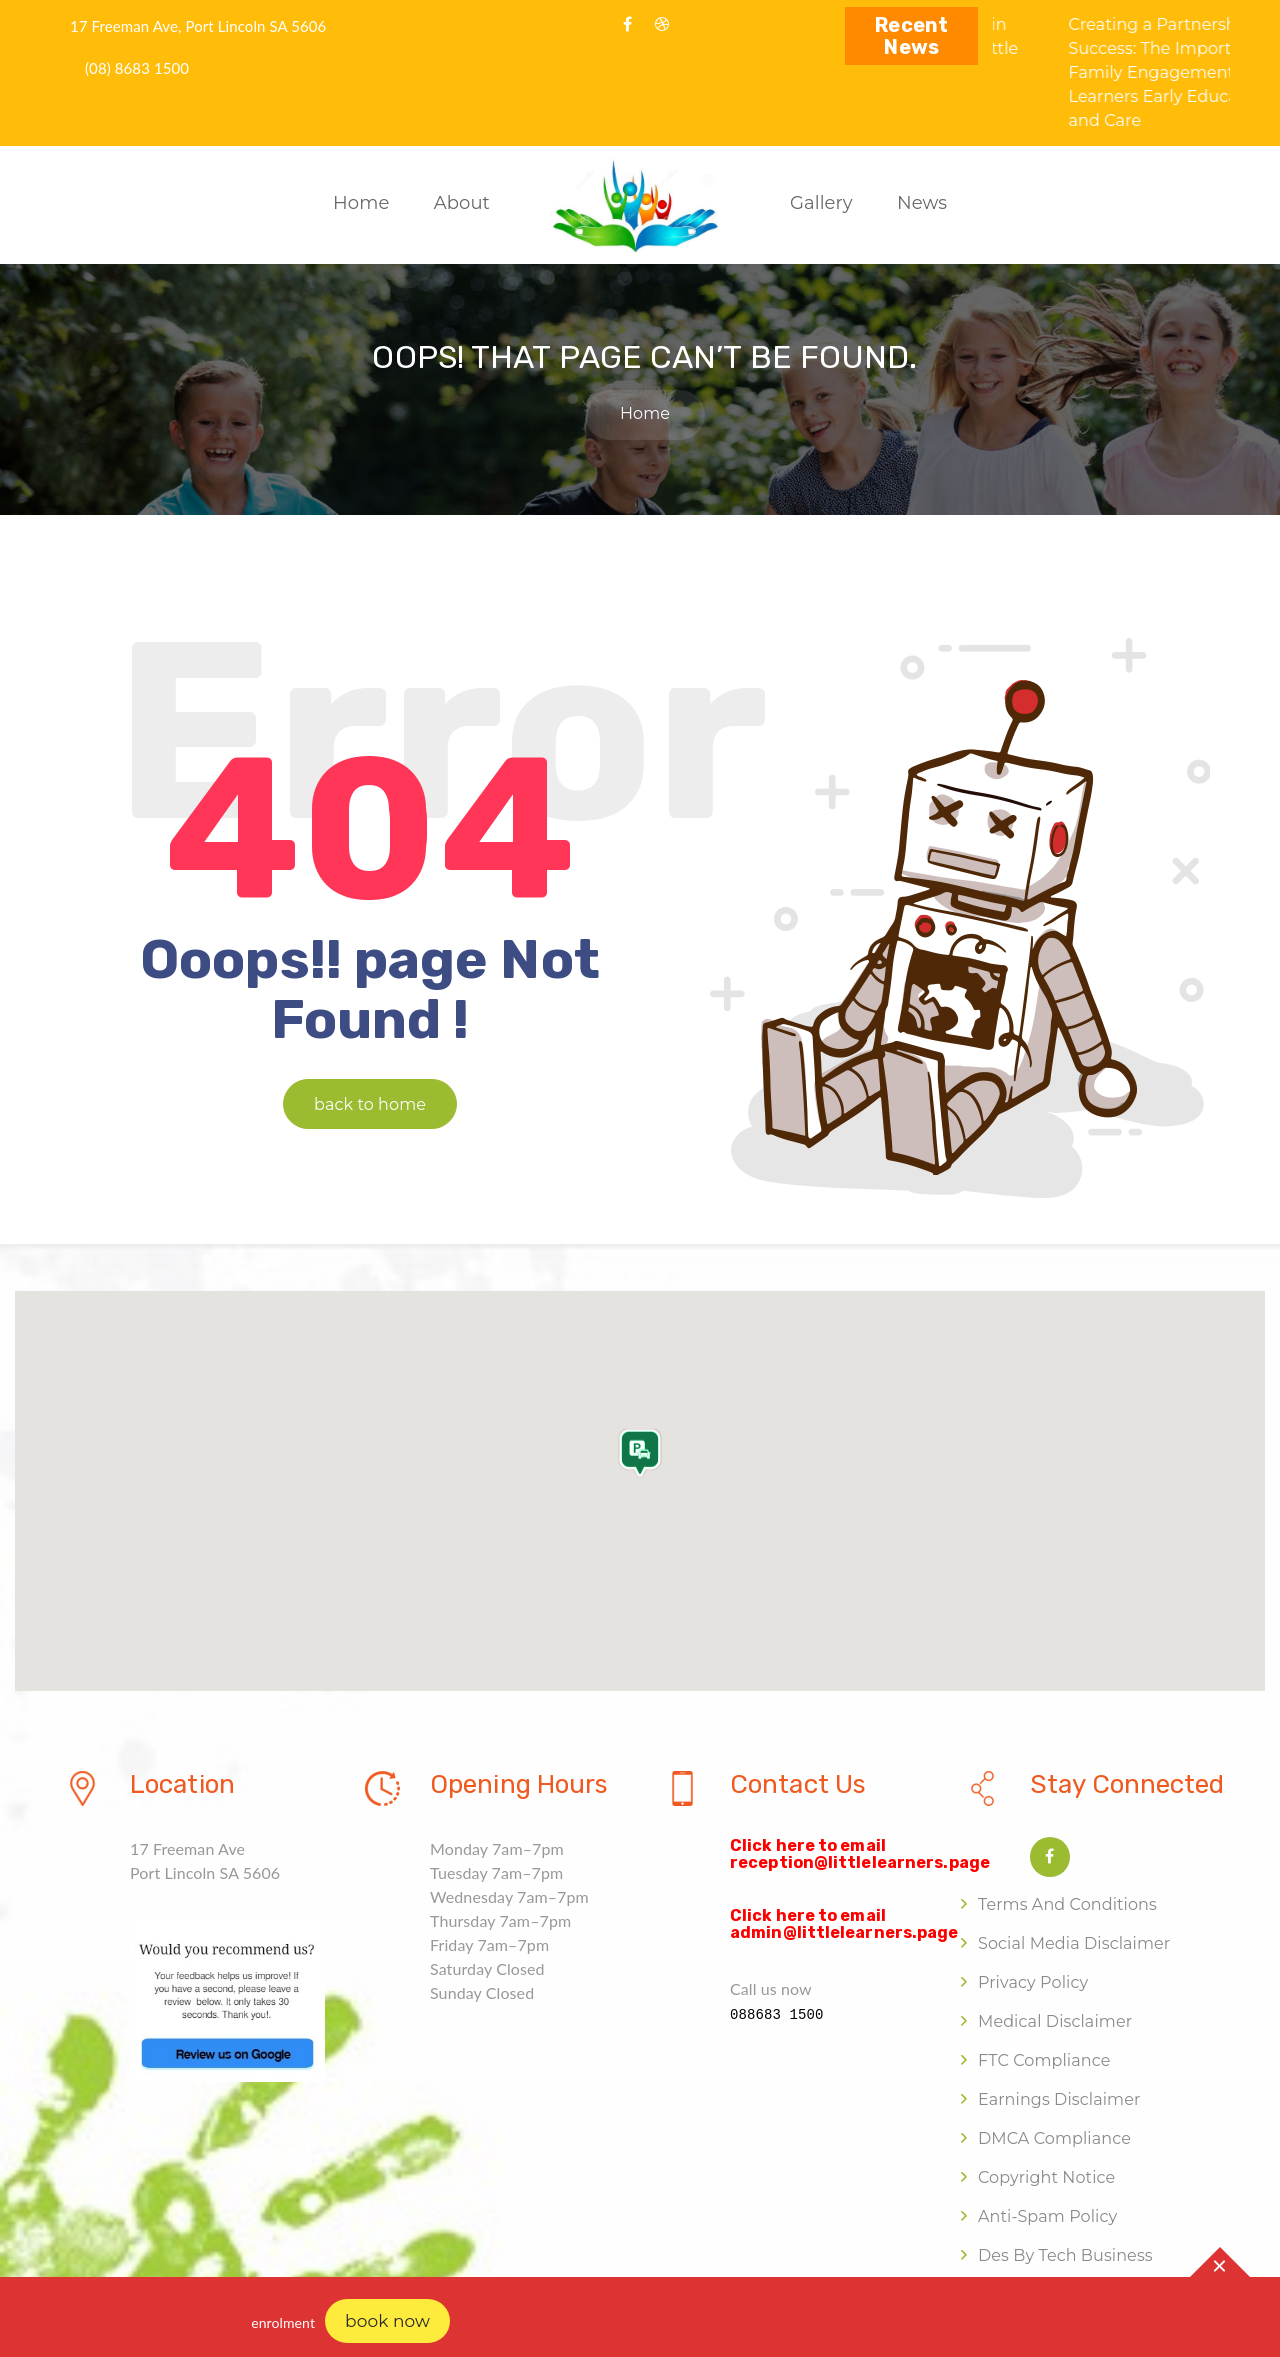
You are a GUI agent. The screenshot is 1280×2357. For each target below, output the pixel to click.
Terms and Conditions (1067, 1904)
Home (361, 203)
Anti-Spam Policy (1047, 2216)
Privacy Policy (1033, 1982)
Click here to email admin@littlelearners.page (844, 1924)
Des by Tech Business (1065, 2255)
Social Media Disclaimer (1074, 1943)
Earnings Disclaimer (1059, 2099)
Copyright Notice (1046, 2177)
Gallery (821, 203)
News (922, 203)
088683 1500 (777, 2015)
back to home (370, 1104)
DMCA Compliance (1054, 2138)
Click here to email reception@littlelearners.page (860, 1854)
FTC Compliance (1044, 2060)
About (462, 203)
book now (387, 2321)
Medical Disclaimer (1055, 2021)
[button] (640, 1467)
